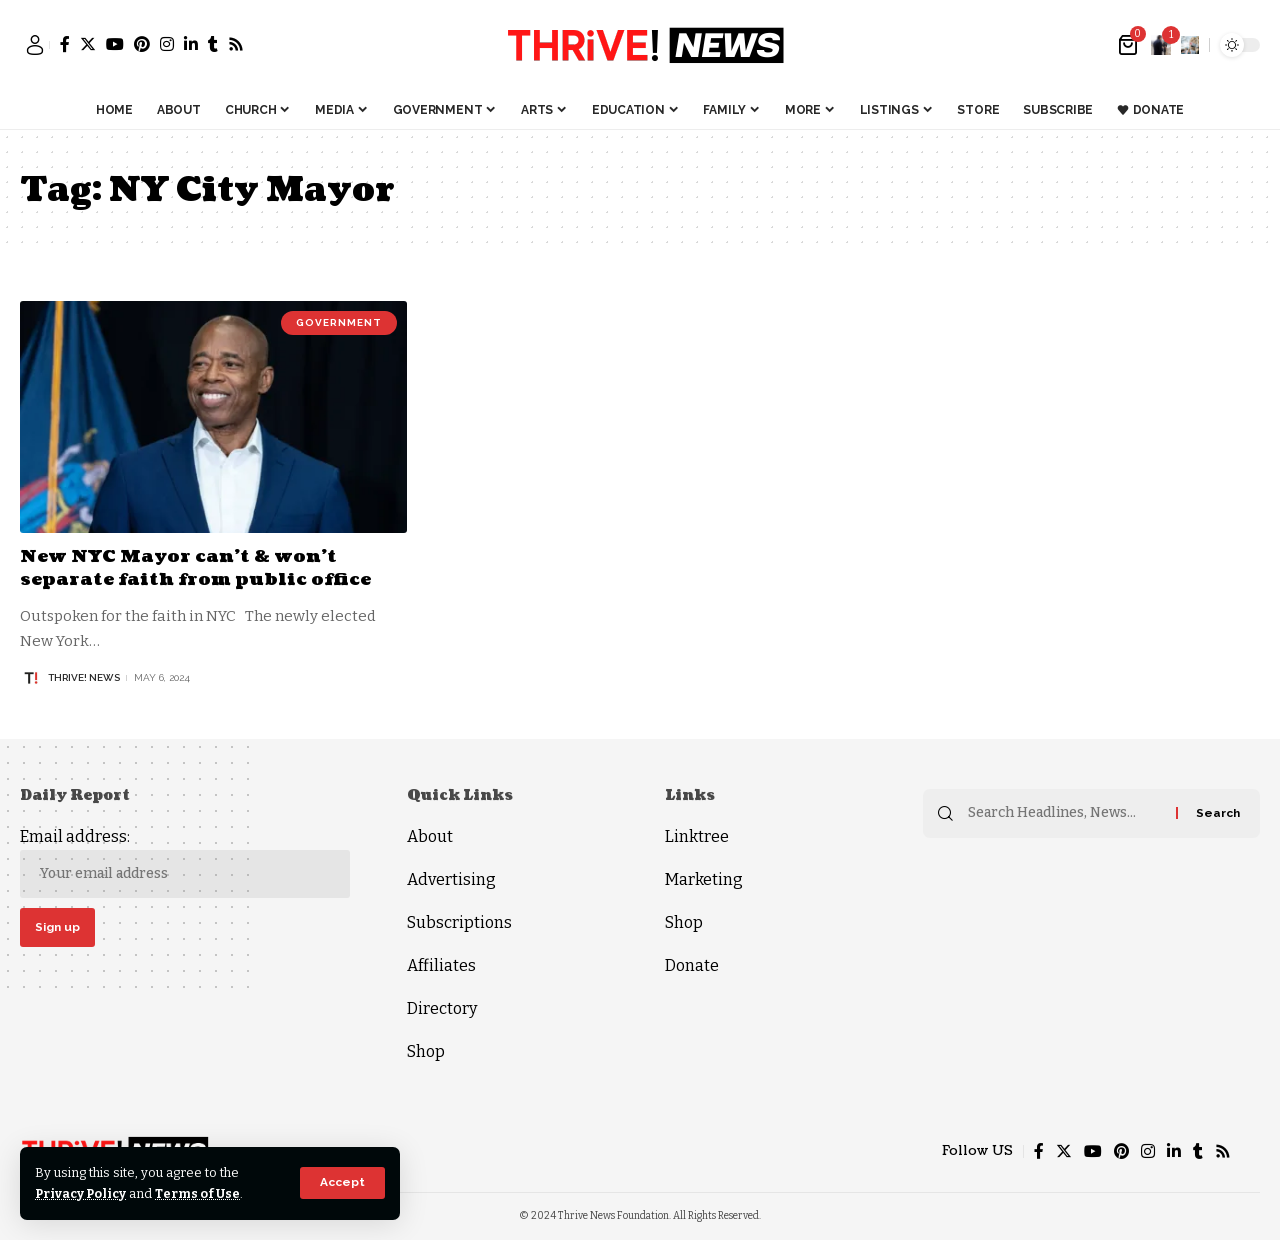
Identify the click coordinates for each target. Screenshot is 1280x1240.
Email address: (185, 862)
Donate (692, 965)
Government (339, 322)
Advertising (451, 879)
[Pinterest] (142, 44)
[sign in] (35, 45)
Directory (442, 1008)
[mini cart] (1129, 45)
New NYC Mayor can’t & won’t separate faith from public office (198, 568)
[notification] (1161, 45)
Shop (426, 1051)
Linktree (697, 836)
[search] (1190, 45)
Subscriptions (459, 922)
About (430, 836)
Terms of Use (201, 1193)
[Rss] (236, 44)
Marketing (704, 879)
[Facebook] (65, 44)
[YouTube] (115, 44)
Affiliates (441, 965)
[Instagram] (167, 44)
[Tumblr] (213, 44)
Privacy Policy (82, 1193)
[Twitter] (88, 44)
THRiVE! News (84, 677)
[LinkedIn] (191, 44)
